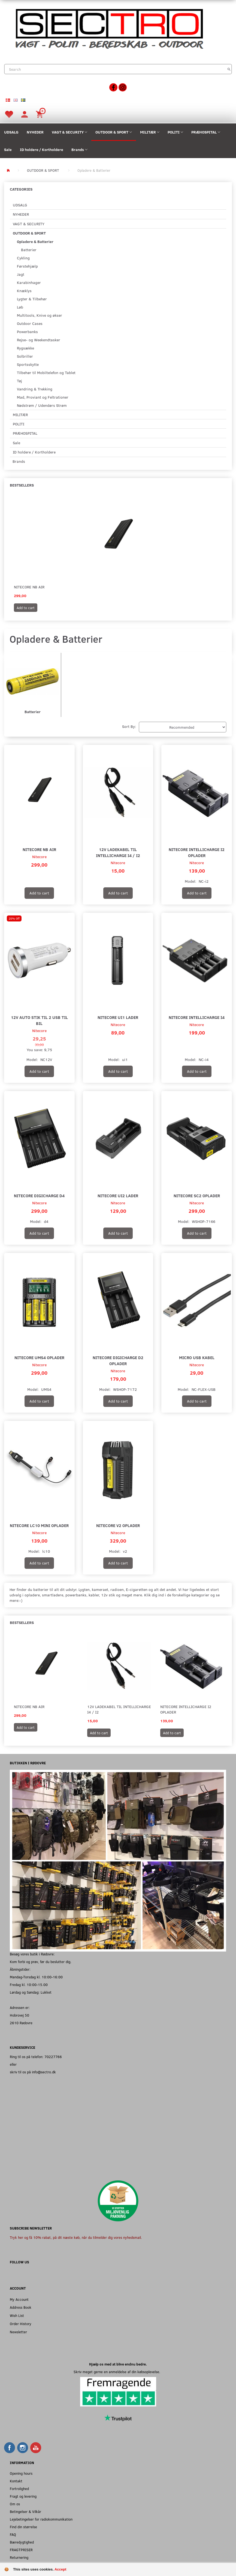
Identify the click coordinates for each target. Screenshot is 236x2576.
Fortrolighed (19, 2488)
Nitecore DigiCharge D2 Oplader (118, 1360)
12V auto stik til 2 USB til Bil (39, 1020)
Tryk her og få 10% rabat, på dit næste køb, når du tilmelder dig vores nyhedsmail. (76, 2237)
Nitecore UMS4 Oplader (39, 1357)
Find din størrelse (23, 2526)
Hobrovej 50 (19, 2015)
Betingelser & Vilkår (25, 2511)
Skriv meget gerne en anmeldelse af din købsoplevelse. (118, 2371)
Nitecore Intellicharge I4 (197, 1017)
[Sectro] (109, 28)
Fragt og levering (23, 2496)
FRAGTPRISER (21, 2549)
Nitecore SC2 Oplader (197, 1195)
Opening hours (21, 2473)
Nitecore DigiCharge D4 (39, 1195)
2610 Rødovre (21, 2022)
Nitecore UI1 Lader (118, 1017)
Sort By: (129, 726)
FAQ (13, 2534)
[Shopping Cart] (40, 114)
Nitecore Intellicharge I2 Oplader (197, 852)
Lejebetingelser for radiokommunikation (41, 2519)
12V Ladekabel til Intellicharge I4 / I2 (118, 852)
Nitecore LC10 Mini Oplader (39, 1525)
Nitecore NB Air (29, 586)
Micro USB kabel (196, 1357)
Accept (60, 2569)
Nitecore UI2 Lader (118, 1195)
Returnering (19, 2557)
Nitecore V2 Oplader (118, 1525)
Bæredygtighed (22, 2542)
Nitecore (39, 856)
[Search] (229, 69)
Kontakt (16, 2481)
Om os (15, 2503)
